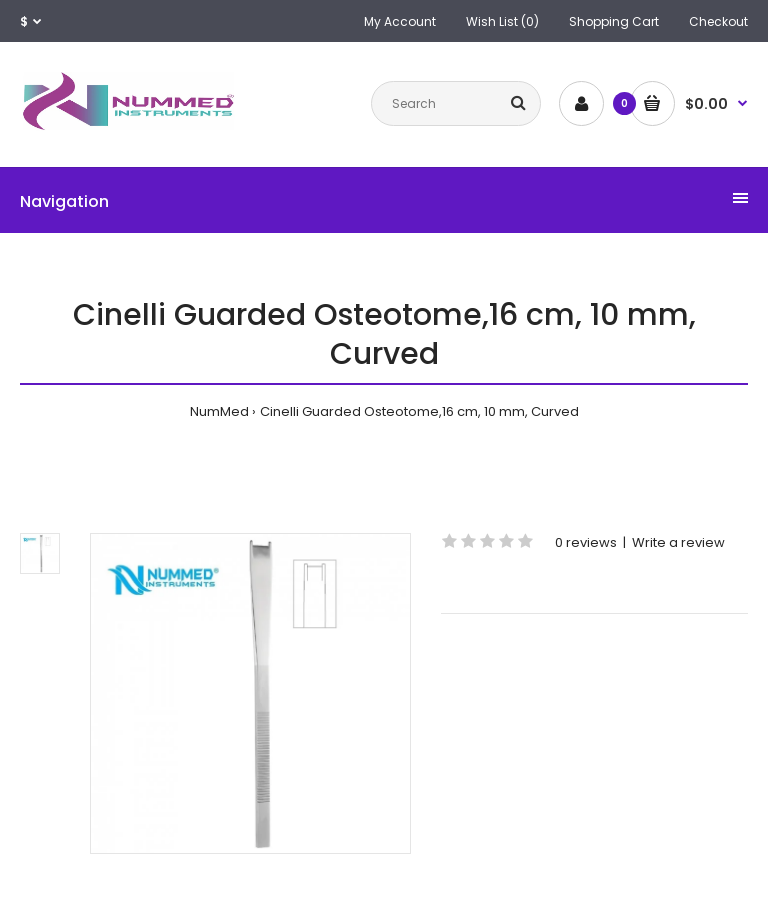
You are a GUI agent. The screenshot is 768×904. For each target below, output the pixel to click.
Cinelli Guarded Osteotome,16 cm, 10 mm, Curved (419, 411)
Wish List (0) (502, 21)
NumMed (219, 411)
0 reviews (586, 542)
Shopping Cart (614, 21)
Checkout (718, 21)
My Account (400, 21)
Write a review (678, 542)
